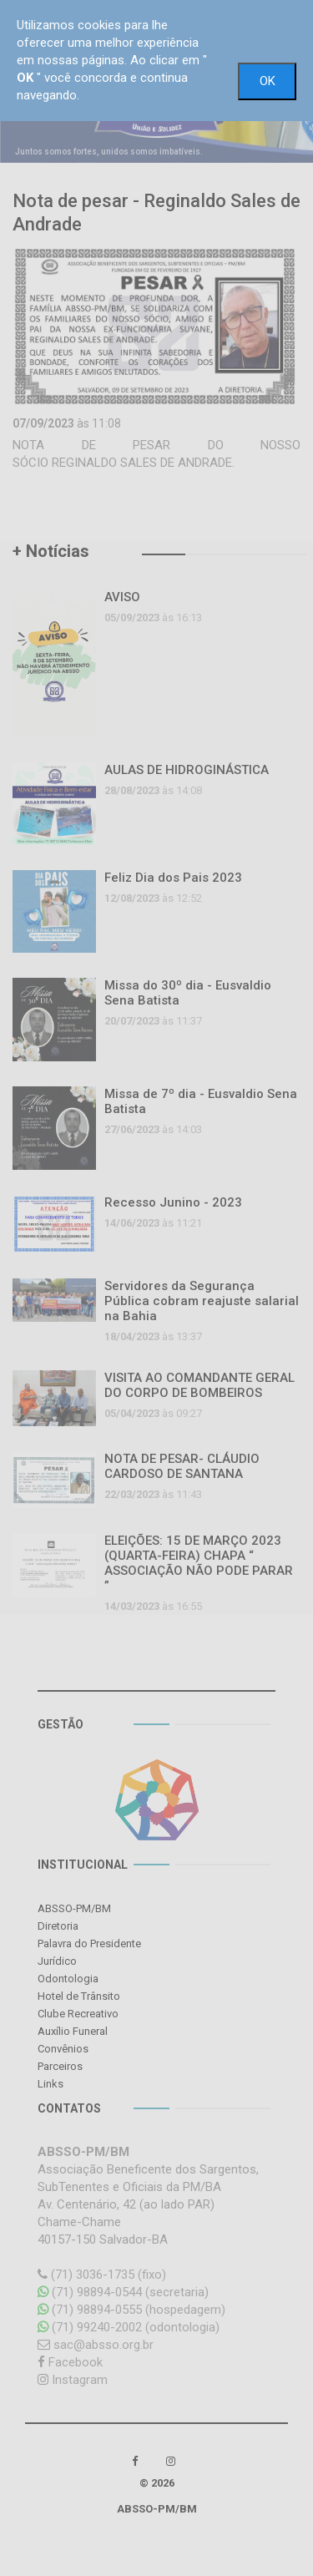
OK (267, 81)
